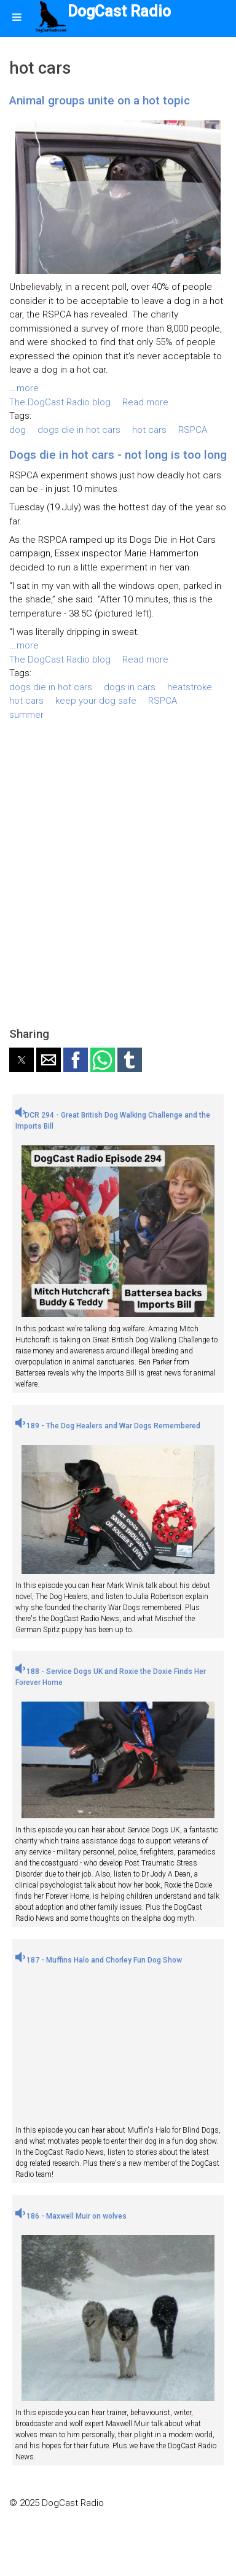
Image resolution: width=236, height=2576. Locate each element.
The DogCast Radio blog (60, 402)
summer (26, 714)
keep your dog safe (95, 700)
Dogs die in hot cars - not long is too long (118, 455)
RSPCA (192, 429)
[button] (21, 1060)
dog (17, 429)
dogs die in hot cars (78, 429)
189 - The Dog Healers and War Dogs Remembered (107, 1426)
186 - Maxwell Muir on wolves (71, 2216)
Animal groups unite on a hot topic (99, 100)
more (28, 388)
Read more (145, 402)
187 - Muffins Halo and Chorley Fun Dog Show (98, 1960)
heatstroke (189, 687)
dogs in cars (129, 687)
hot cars (149, 429)
